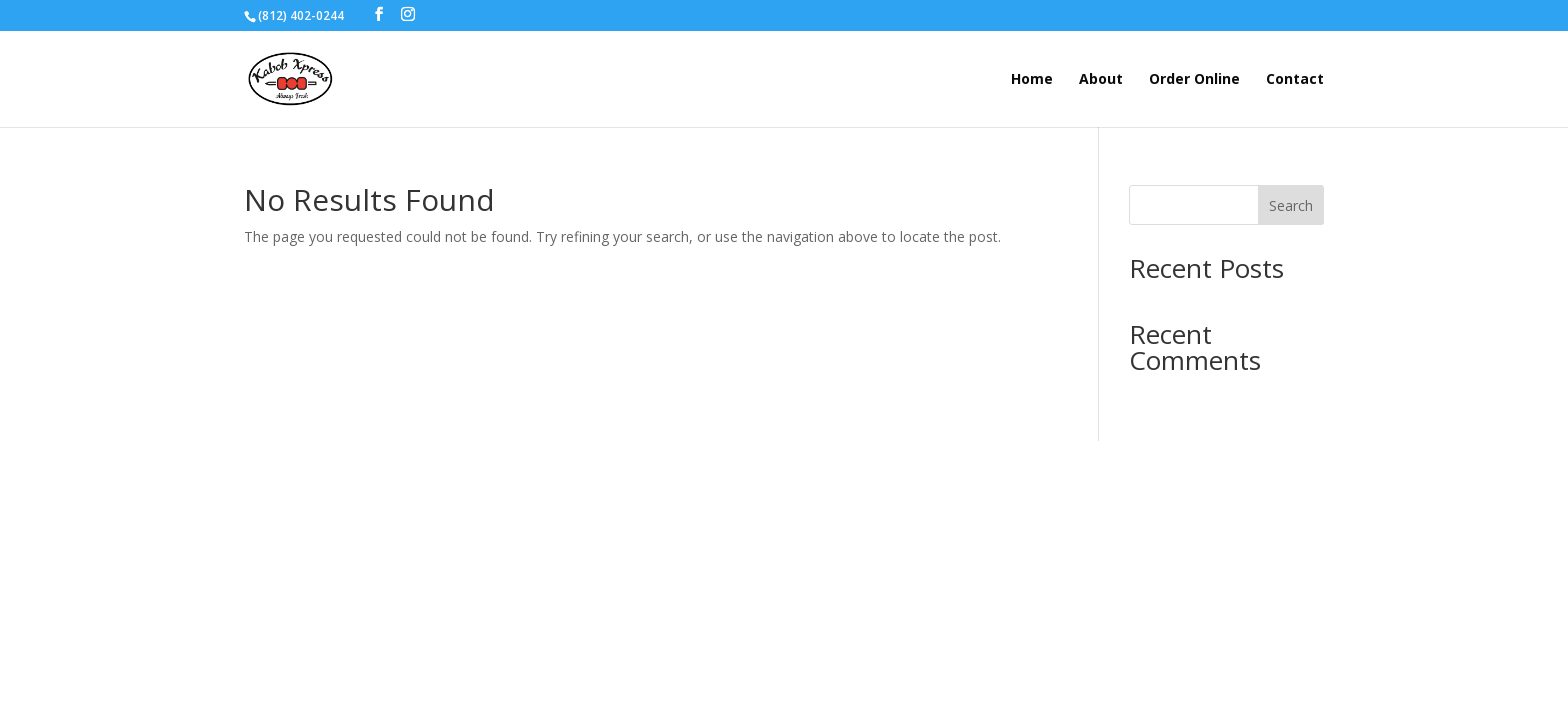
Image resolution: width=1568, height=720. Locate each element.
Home (1032, 80)
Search (1291, 205)
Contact (1295, 80)
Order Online (1194, 80)
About (1101, 80)
